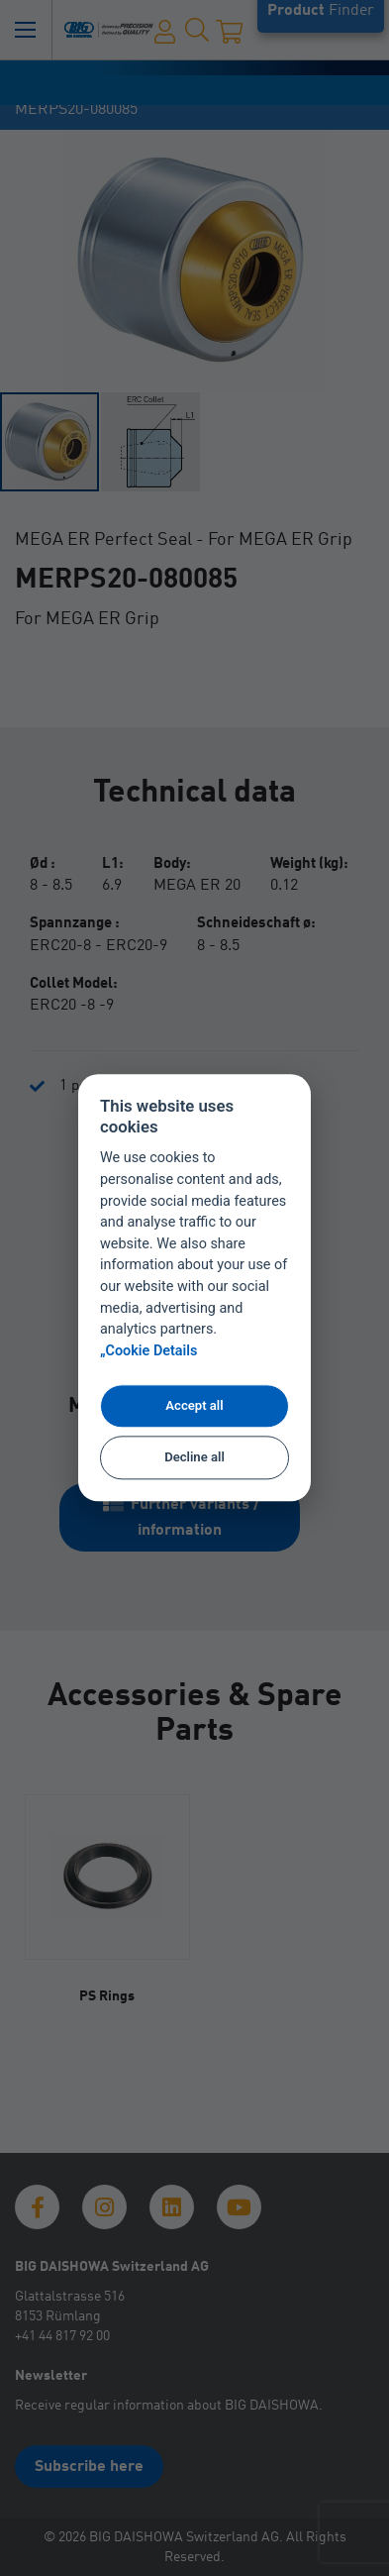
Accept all (194, 1405)
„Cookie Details (149, 1351)
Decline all (194, 1456)
